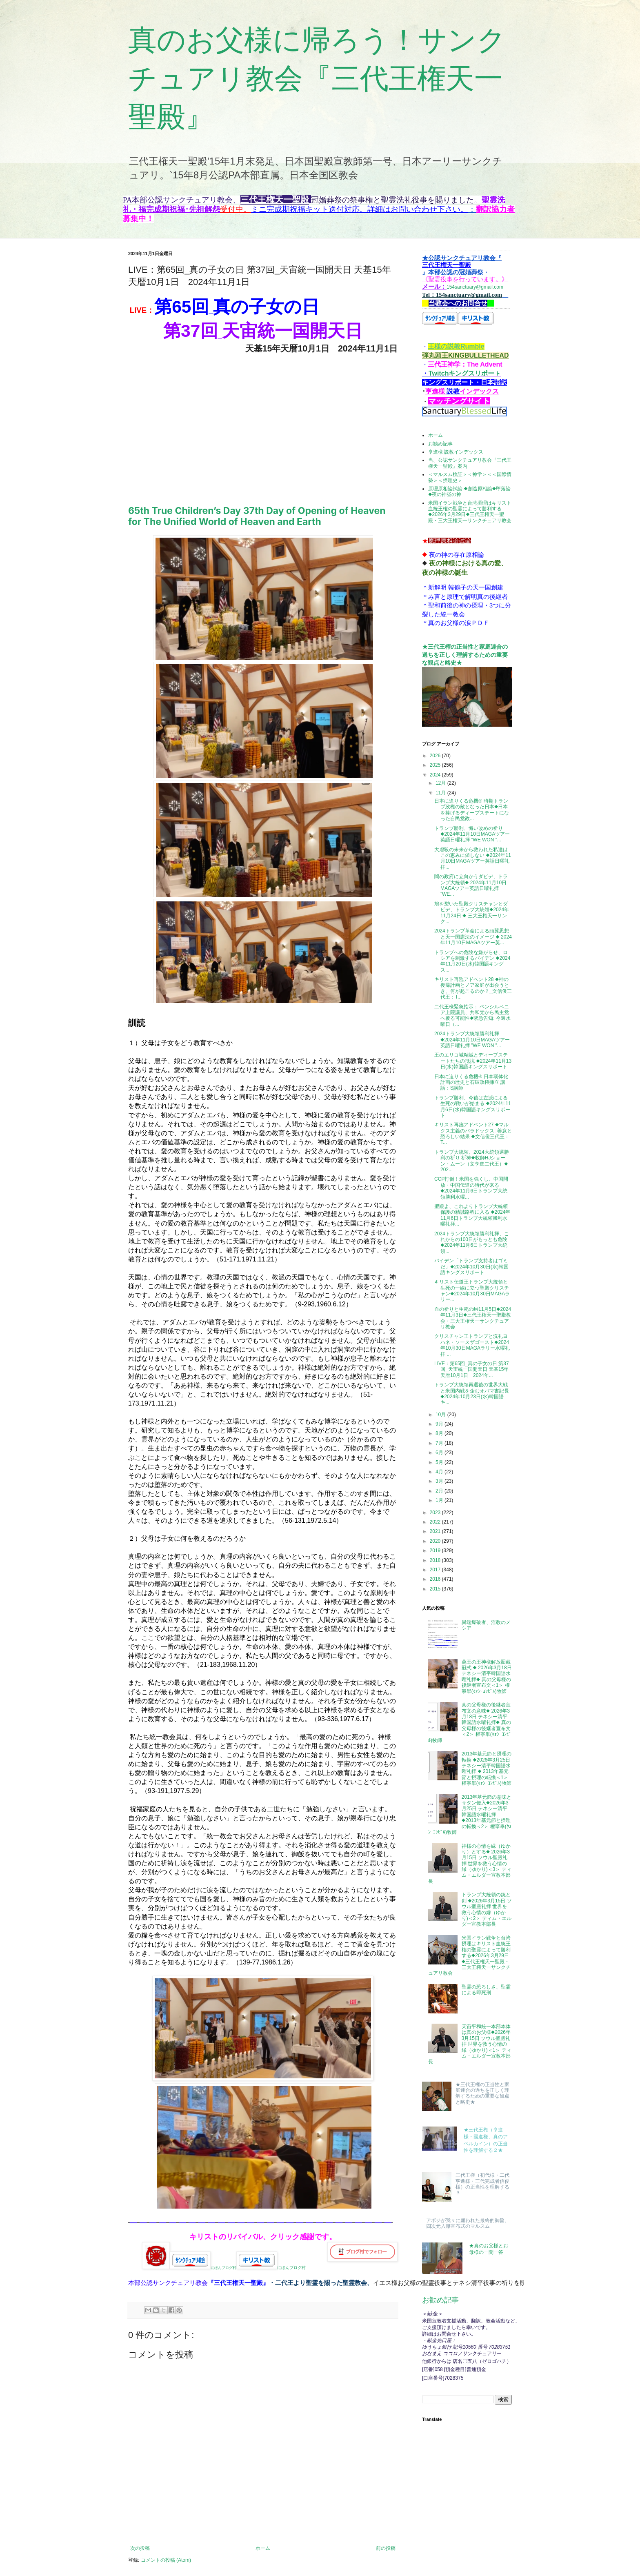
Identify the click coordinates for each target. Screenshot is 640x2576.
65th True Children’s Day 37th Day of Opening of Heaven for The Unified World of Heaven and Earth (257, 516)
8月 (440, 1433)
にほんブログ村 (203, 2268)
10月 (441, 1414)
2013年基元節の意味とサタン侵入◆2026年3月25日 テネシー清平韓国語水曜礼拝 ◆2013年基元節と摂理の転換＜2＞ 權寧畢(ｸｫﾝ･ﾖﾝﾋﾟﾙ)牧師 (470, 1814)
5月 (440, 1462)
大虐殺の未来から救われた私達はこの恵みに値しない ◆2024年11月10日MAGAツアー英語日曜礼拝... (472, 858)
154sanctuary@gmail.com (465, 273)
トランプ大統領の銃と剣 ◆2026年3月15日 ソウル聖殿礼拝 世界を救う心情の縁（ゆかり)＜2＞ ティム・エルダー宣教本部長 (487, 1909)
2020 (436, 1541)
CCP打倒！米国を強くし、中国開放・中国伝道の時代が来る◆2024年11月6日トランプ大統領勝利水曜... (471, 1187)
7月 (440, 1443)
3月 (440, 1481)
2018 (436, 1560)
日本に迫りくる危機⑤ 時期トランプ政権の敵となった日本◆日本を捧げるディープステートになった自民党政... (471, 809)
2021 (436, 1531)
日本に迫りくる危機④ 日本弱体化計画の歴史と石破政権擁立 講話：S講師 (471, 1082)
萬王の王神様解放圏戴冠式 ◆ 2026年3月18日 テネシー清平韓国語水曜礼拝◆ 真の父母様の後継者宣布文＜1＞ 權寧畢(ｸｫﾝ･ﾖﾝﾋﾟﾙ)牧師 (487, 1676)
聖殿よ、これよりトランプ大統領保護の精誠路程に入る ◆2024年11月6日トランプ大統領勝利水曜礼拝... (472, 1215)
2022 (436, 1522)
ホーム (263, 2548)
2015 (436, 1589)
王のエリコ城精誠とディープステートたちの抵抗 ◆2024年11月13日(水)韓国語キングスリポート (472, 1061)
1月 (440, 1500)
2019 (436, 1550)
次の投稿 (140, 2548)
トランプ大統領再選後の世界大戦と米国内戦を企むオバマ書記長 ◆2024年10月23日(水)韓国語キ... (471, 1393)
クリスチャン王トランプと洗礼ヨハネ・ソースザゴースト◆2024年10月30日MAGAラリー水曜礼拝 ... (472, 1345)
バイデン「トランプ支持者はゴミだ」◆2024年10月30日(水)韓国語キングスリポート (471, 1266)
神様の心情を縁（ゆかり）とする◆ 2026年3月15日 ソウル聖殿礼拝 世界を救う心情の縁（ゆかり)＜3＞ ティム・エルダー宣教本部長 (469, 1863)
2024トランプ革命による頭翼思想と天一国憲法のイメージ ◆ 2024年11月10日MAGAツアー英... (473, 936)
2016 (436, 1579)
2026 (436, 756)
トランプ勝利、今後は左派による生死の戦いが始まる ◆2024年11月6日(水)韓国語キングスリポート (472, 1106)
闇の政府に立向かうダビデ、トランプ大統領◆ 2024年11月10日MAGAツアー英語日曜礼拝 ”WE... (471, 885)
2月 (440, 1491)
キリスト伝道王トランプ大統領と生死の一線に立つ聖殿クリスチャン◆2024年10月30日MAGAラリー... (472, 1290)
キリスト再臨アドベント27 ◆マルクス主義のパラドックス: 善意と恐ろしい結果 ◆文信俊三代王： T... (473, 1133)
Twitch (439, 373)
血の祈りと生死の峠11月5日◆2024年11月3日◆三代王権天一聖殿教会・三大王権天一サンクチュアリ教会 (472, 1318)
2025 (436, 765)
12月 (441, 783)
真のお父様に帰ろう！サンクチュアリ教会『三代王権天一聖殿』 (317, 78)
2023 (436, 1512)
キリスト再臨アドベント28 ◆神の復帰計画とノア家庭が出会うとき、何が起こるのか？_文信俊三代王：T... (473, 988)
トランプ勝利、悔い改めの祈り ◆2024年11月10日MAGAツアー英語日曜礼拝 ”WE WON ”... (472, 834)
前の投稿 (386, 2548)
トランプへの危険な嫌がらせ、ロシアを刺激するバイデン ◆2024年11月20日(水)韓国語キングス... (472, 961)
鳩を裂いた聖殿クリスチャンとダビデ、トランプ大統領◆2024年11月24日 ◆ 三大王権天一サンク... (471, 912)
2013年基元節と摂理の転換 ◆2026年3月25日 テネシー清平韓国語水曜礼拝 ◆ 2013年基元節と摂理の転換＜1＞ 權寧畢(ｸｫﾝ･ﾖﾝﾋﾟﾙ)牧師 (487, 1768)
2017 (436, 1570)
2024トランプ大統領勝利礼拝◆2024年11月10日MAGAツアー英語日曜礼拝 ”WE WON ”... (472, 1039)
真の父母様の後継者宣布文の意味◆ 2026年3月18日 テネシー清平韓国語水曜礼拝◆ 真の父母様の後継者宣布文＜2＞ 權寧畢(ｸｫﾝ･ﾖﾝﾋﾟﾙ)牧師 (469, 1722)
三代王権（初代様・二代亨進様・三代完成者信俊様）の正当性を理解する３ (482, 2184)
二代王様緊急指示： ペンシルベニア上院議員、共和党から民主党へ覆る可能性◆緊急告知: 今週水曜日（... (472, 1015)
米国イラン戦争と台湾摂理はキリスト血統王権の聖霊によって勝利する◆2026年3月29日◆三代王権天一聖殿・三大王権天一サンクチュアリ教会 (469, 511)
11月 (441, 793)
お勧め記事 (440, 444)
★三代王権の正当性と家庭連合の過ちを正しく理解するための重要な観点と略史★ (465, 654)
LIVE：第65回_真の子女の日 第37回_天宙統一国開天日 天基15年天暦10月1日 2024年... (471, 1369)
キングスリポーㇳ (475, 373)
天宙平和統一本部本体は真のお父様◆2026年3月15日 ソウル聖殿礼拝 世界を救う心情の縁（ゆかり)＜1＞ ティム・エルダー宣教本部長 (469, 2044)
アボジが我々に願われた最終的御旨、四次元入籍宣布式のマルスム (467, 2223)
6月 (440, 1452)
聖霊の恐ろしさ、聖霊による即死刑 (486, 1989)
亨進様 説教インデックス (455, 452)
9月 (440, 1424)
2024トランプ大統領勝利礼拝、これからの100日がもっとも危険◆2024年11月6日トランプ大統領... (471, 1242)
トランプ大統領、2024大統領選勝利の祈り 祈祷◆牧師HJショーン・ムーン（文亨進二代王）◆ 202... (471, 1160)
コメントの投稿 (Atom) (166, 2560)
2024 (436, 775)
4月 (440, 1472)
